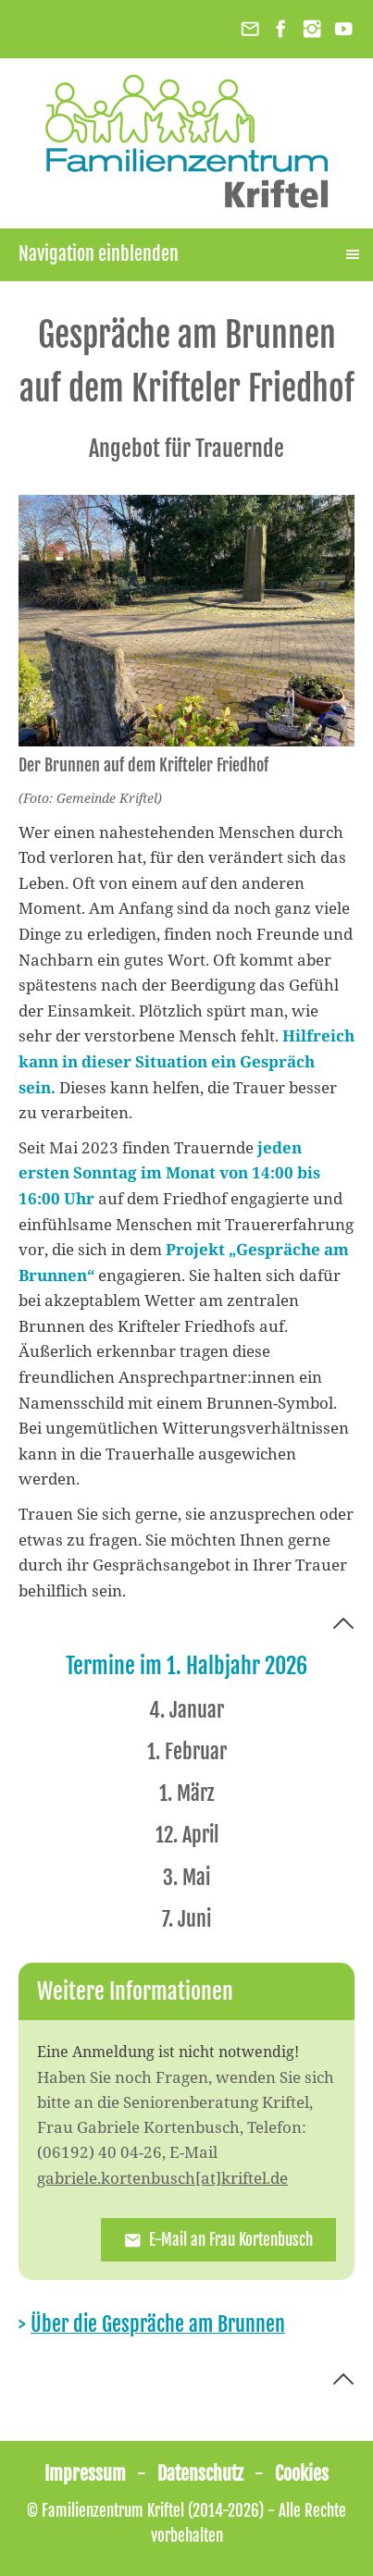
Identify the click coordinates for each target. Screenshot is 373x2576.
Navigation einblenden (99, 253)
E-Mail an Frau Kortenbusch (218, 2239)
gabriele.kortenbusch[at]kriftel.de (162, 2177)
